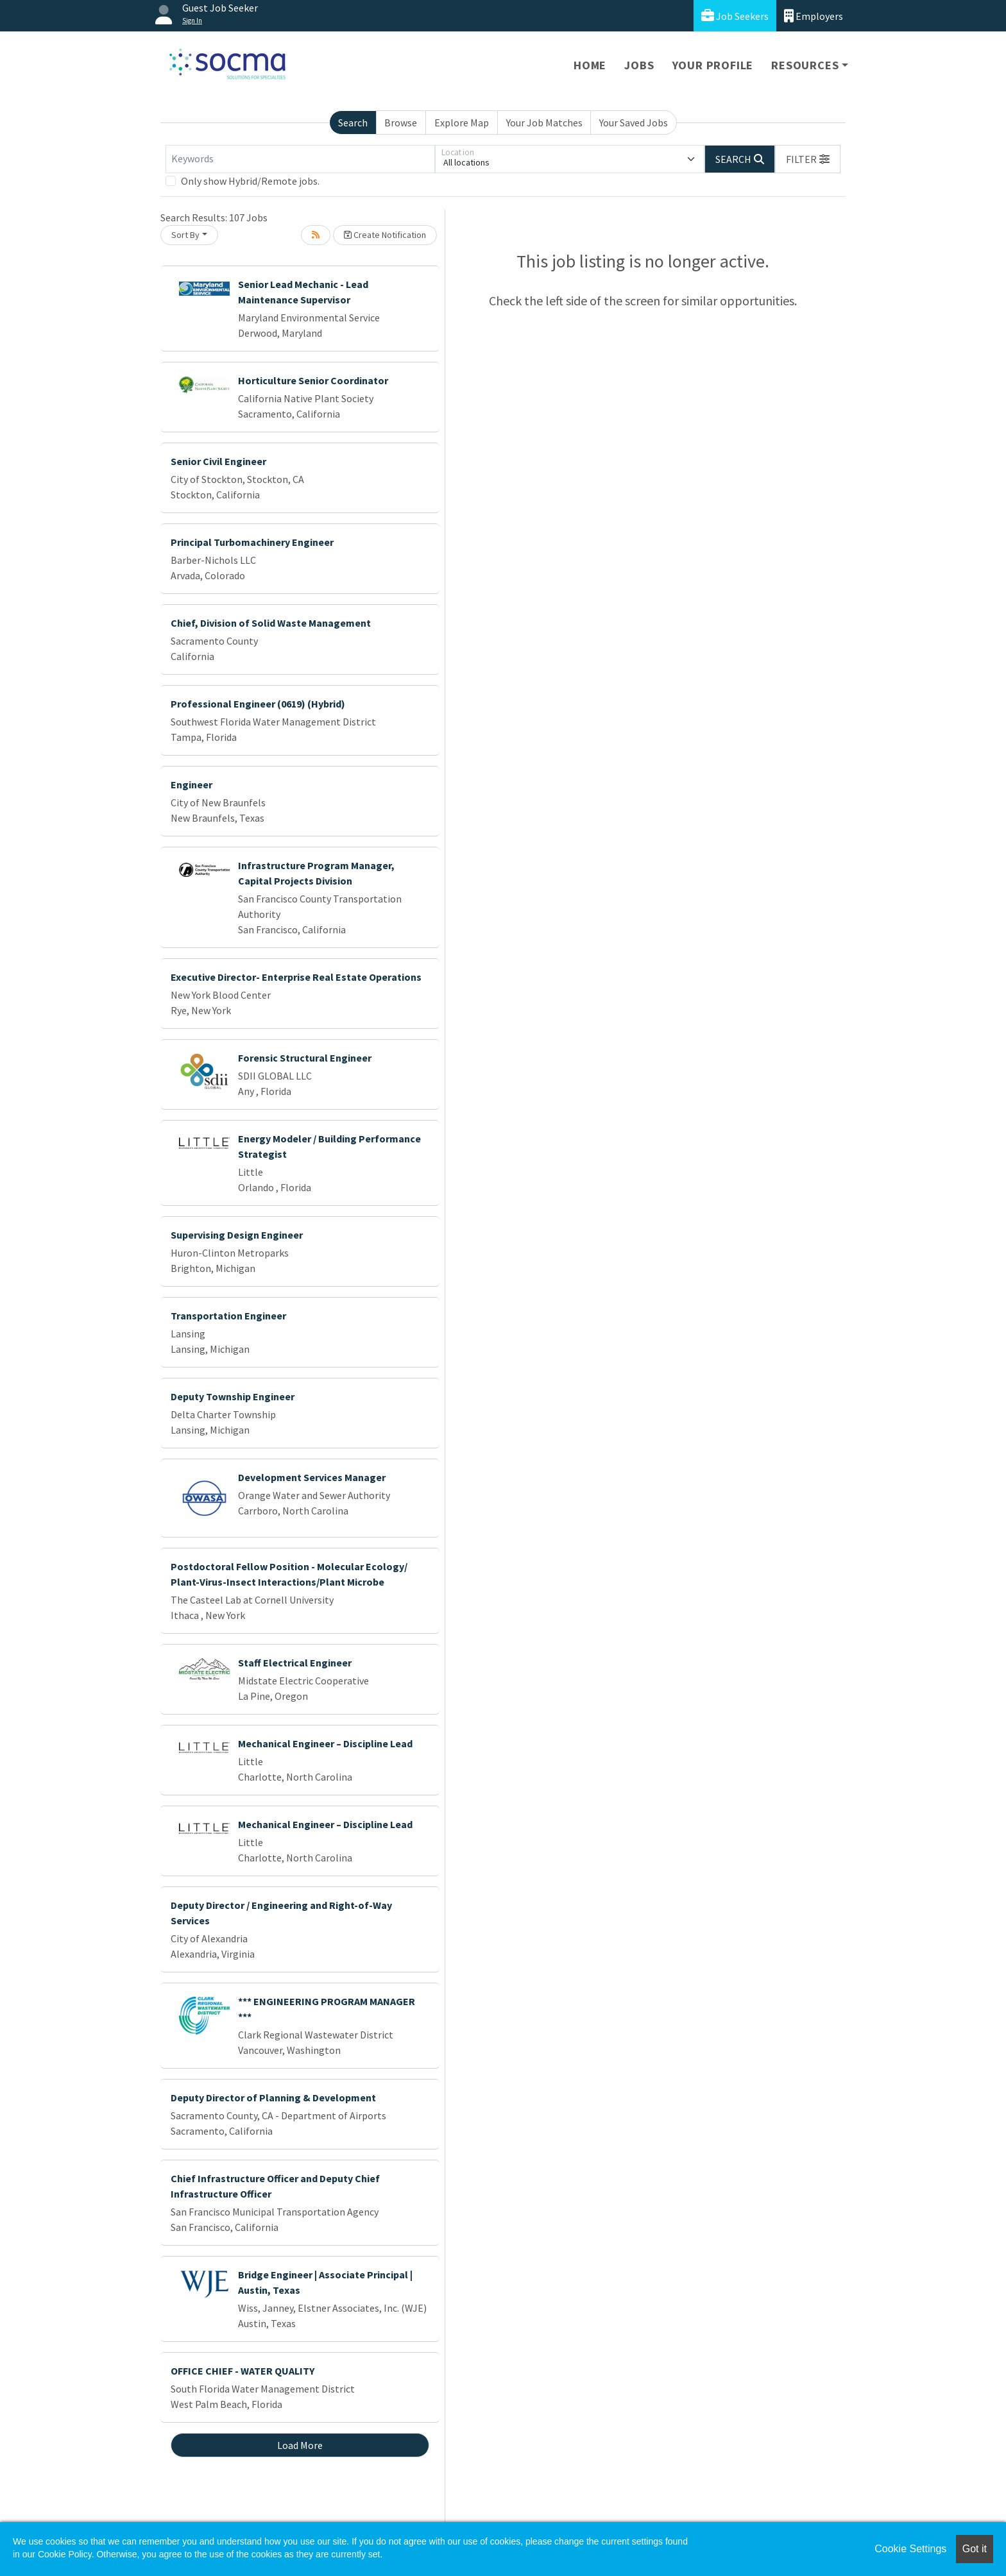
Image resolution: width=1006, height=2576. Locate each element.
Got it (974, 2548)
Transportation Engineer (228, 1315)
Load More (300, 2445)
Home (590, 65)
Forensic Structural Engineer (304, 1057)
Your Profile (713, 65)
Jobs (639, 65)
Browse (400, 122)
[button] (807, 159)
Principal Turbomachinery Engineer (252, 542)
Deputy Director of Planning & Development (273, 2097)
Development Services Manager (312, 1477)
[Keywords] (300, 159)
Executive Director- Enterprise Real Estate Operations (296, 976)
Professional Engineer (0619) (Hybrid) (258, 703)
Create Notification (385, 235)
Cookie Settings (910, 2548)
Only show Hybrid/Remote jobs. (250, 180)
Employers (813, 16)
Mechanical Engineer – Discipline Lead (325, 1743)
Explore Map (461, 122)
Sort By (185, 235)
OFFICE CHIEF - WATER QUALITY (242, 2370)
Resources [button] (805, 65)
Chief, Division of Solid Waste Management (271, 622)
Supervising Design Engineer (237, 1234)
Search (353, 122)
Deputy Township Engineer (232, 1396)
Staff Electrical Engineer (295, 1662)
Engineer (191, 784)
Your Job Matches (544, 122)
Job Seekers (735, 16)
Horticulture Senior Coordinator (313, 380)
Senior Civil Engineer (218, 461)
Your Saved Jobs (633, 122)
